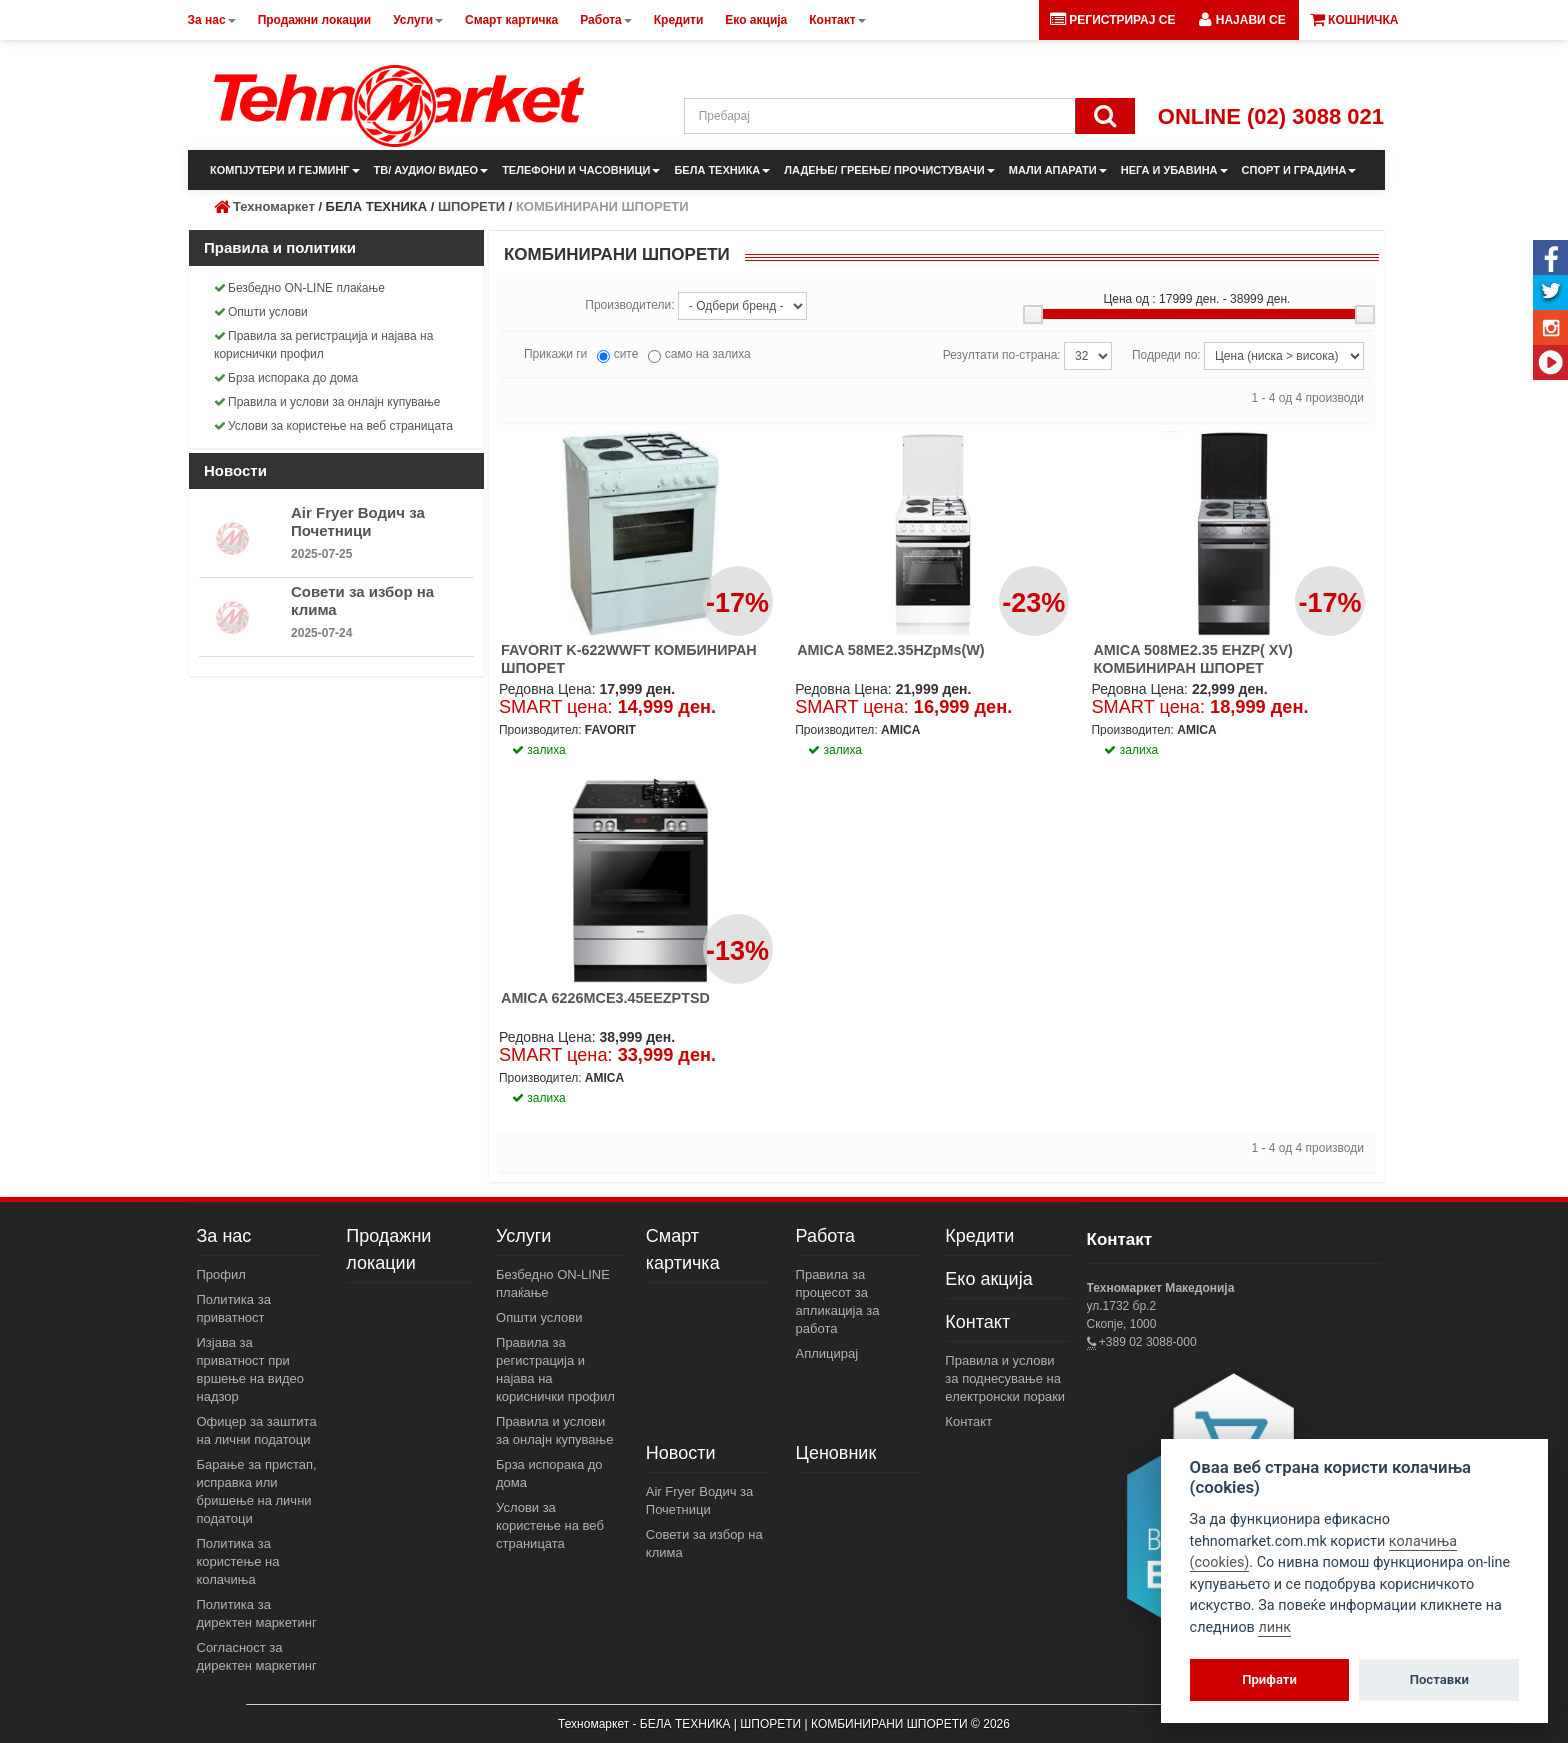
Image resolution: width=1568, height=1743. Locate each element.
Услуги (523, 1236)
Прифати (1269, 1679)
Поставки (1439, 1679)
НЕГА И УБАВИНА (1174, 170)
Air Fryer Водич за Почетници (358, 521)
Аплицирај (827, 1353)
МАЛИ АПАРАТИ (1058, 170)
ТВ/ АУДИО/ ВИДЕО (431, 170)
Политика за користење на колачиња (238, 1561)
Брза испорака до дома (286, 378)
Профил (221, 1274)
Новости (681, 1453)
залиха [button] (539, 750)
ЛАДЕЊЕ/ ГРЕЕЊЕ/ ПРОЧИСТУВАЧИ (889, 170)
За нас (224, 1236)
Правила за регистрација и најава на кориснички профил (323, 345)
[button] (1242, 20)
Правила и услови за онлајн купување (327, 402)
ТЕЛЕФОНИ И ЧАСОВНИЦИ (581, 170)
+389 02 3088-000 (1146, 1342)
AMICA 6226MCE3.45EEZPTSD (605, 998)
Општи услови (261, 312)
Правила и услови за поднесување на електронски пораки (1005, 1378)
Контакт (977, 1322)
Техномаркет (274, 206)
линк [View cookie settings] (1274, 1627)
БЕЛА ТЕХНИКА (722, 170)
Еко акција (988, 1279)
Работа (825, 1236)
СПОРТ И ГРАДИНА (1299, 170)
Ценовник (836, 1453)
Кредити (979, 1236)
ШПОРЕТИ (471, 206)
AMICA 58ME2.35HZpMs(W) (890, 650)
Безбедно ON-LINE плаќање (299, 288)
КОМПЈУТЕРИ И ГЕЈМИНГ (285, 170)
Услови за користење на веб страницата (333, 426)
